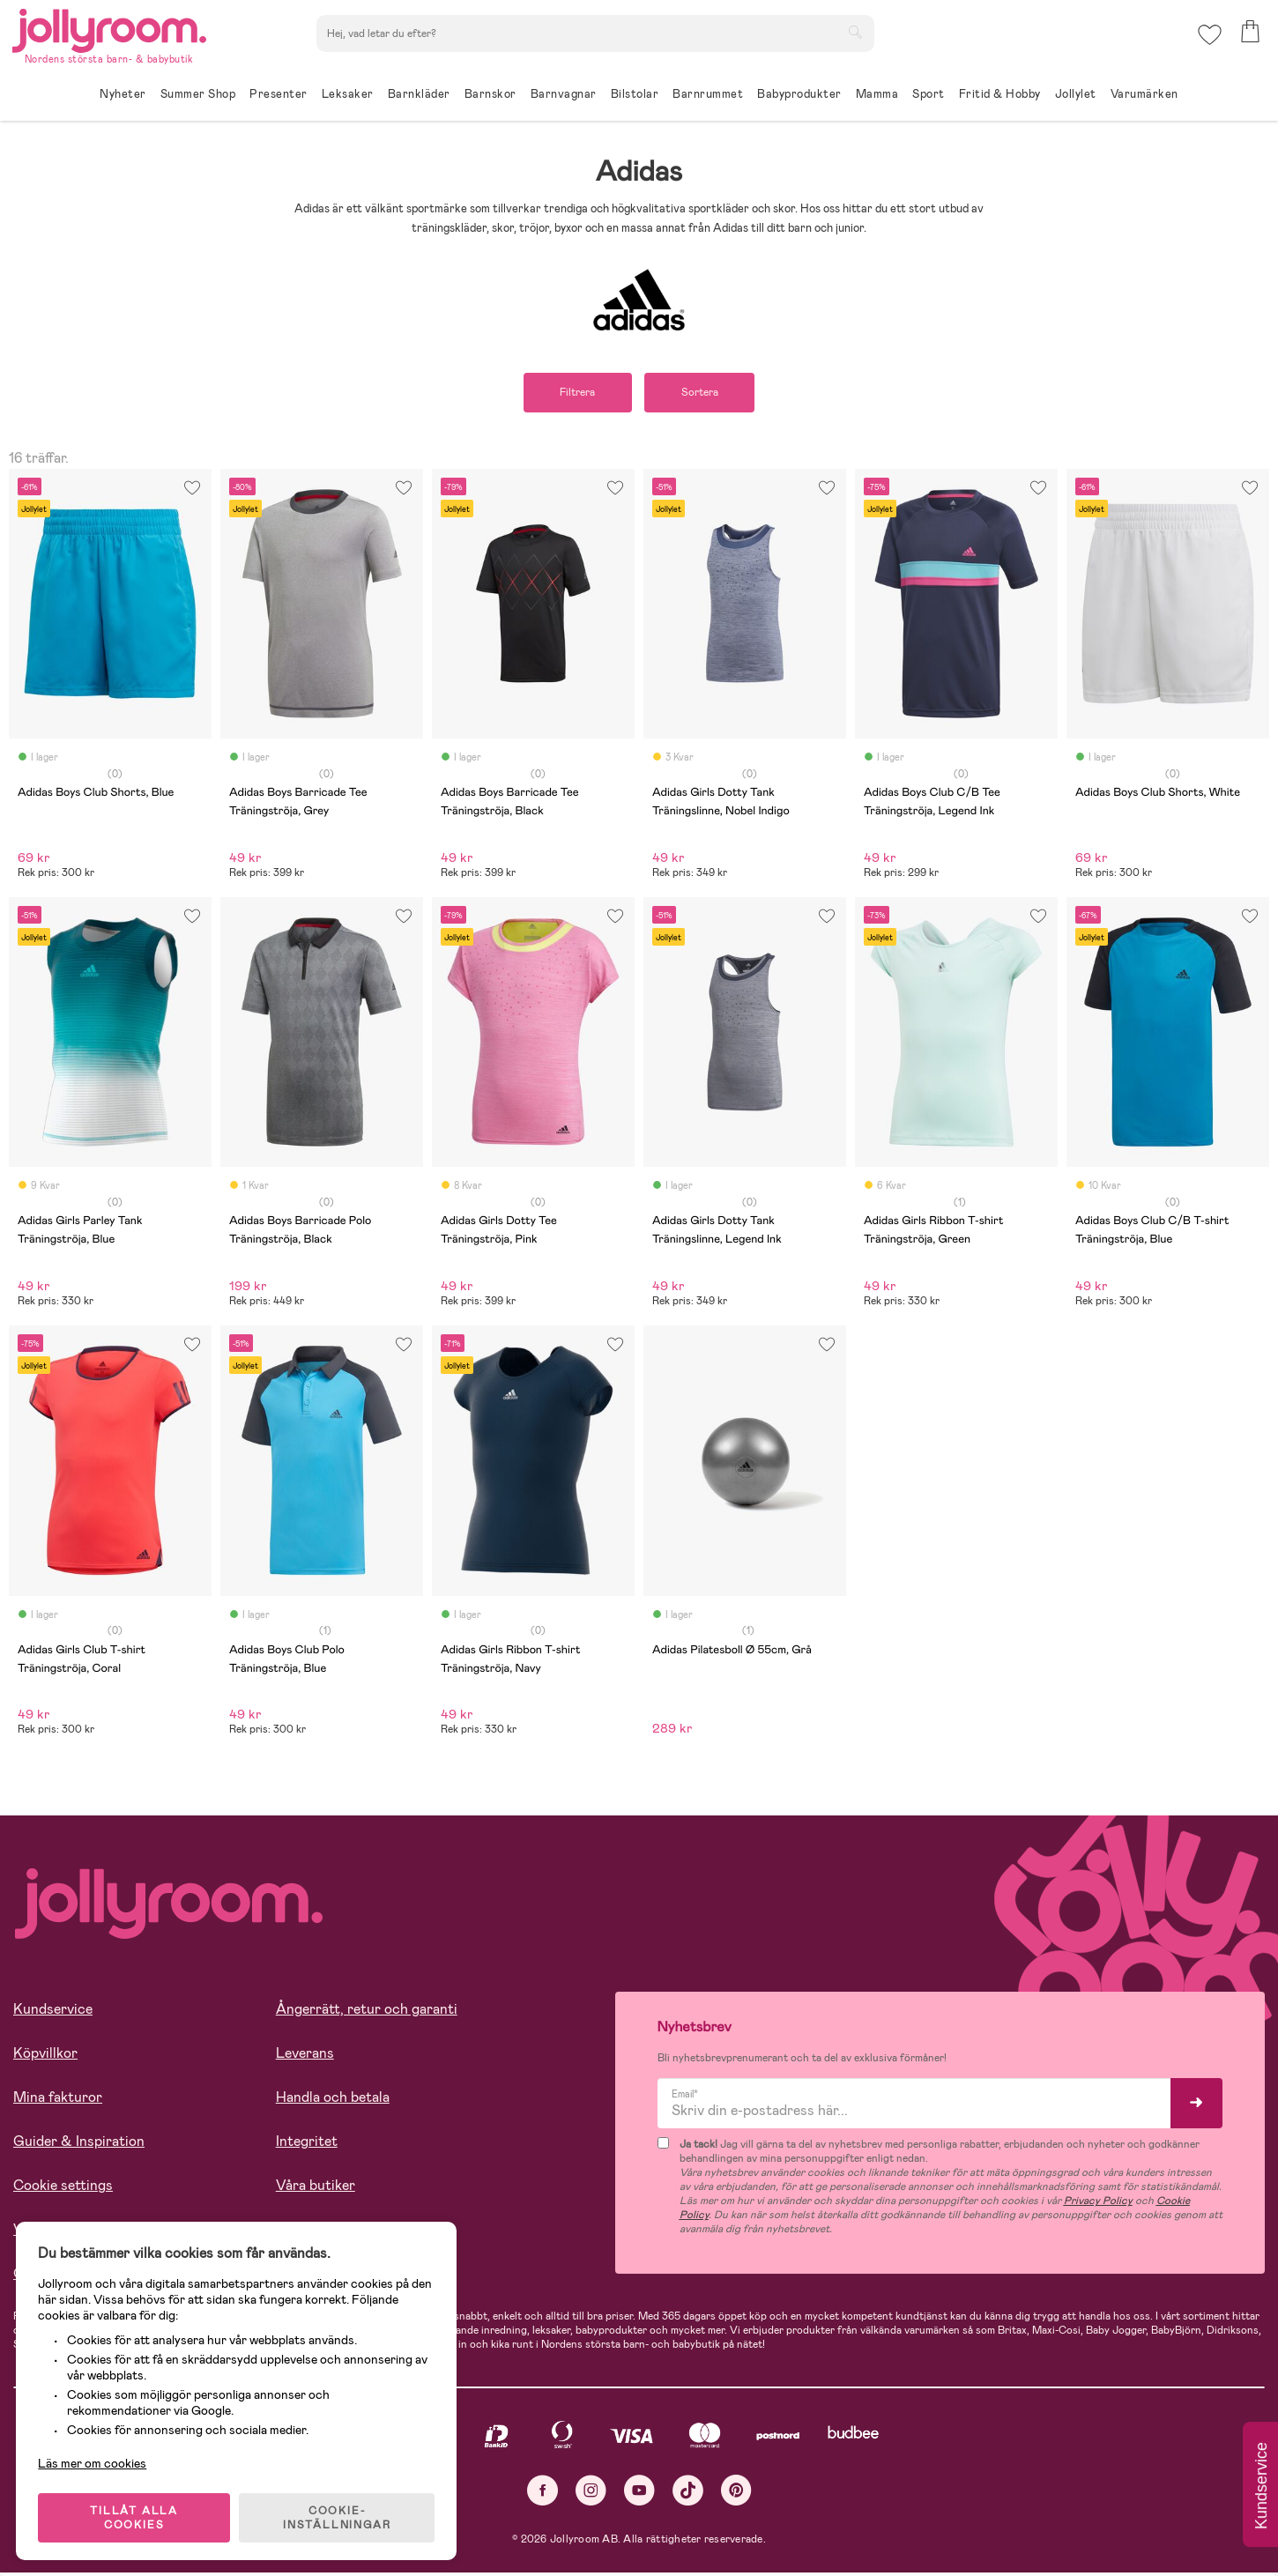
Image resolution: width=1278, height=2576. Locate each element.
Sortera (702, 393)
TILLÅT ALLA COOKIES (136, 2516)
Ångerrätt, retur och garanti (366, 2010)
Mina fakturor (57, 2098)
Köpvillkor (45, 2054)
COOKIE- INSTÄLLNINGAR (338, 2516)
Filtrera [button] (574, 393)
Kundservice (53, 2010)
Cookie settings (63, 2186)
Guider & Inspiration (79, 2142)
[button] (1208, 39)
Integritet (307, 2142)
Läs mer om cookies (94, 2461)
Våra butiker (315, 2186)
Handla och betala (333, 2098)
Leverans (305, 2054)
